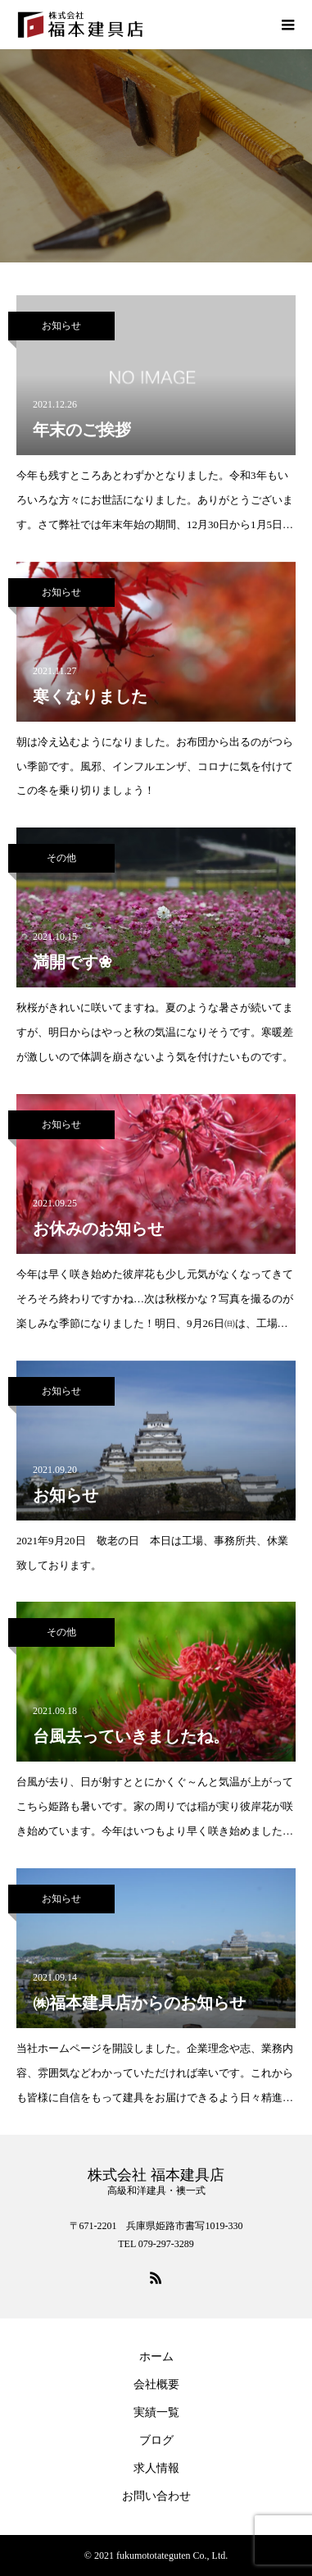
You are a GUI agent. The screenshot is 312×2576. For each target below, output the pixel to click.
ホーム (156, 2356)
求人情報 (156, 2468)
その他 (61, 858)
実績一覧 (156, 2412)
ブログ (156, 2440)
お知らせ (61, 325)
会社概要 (156, 2384)
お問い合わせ (156, 2496)
